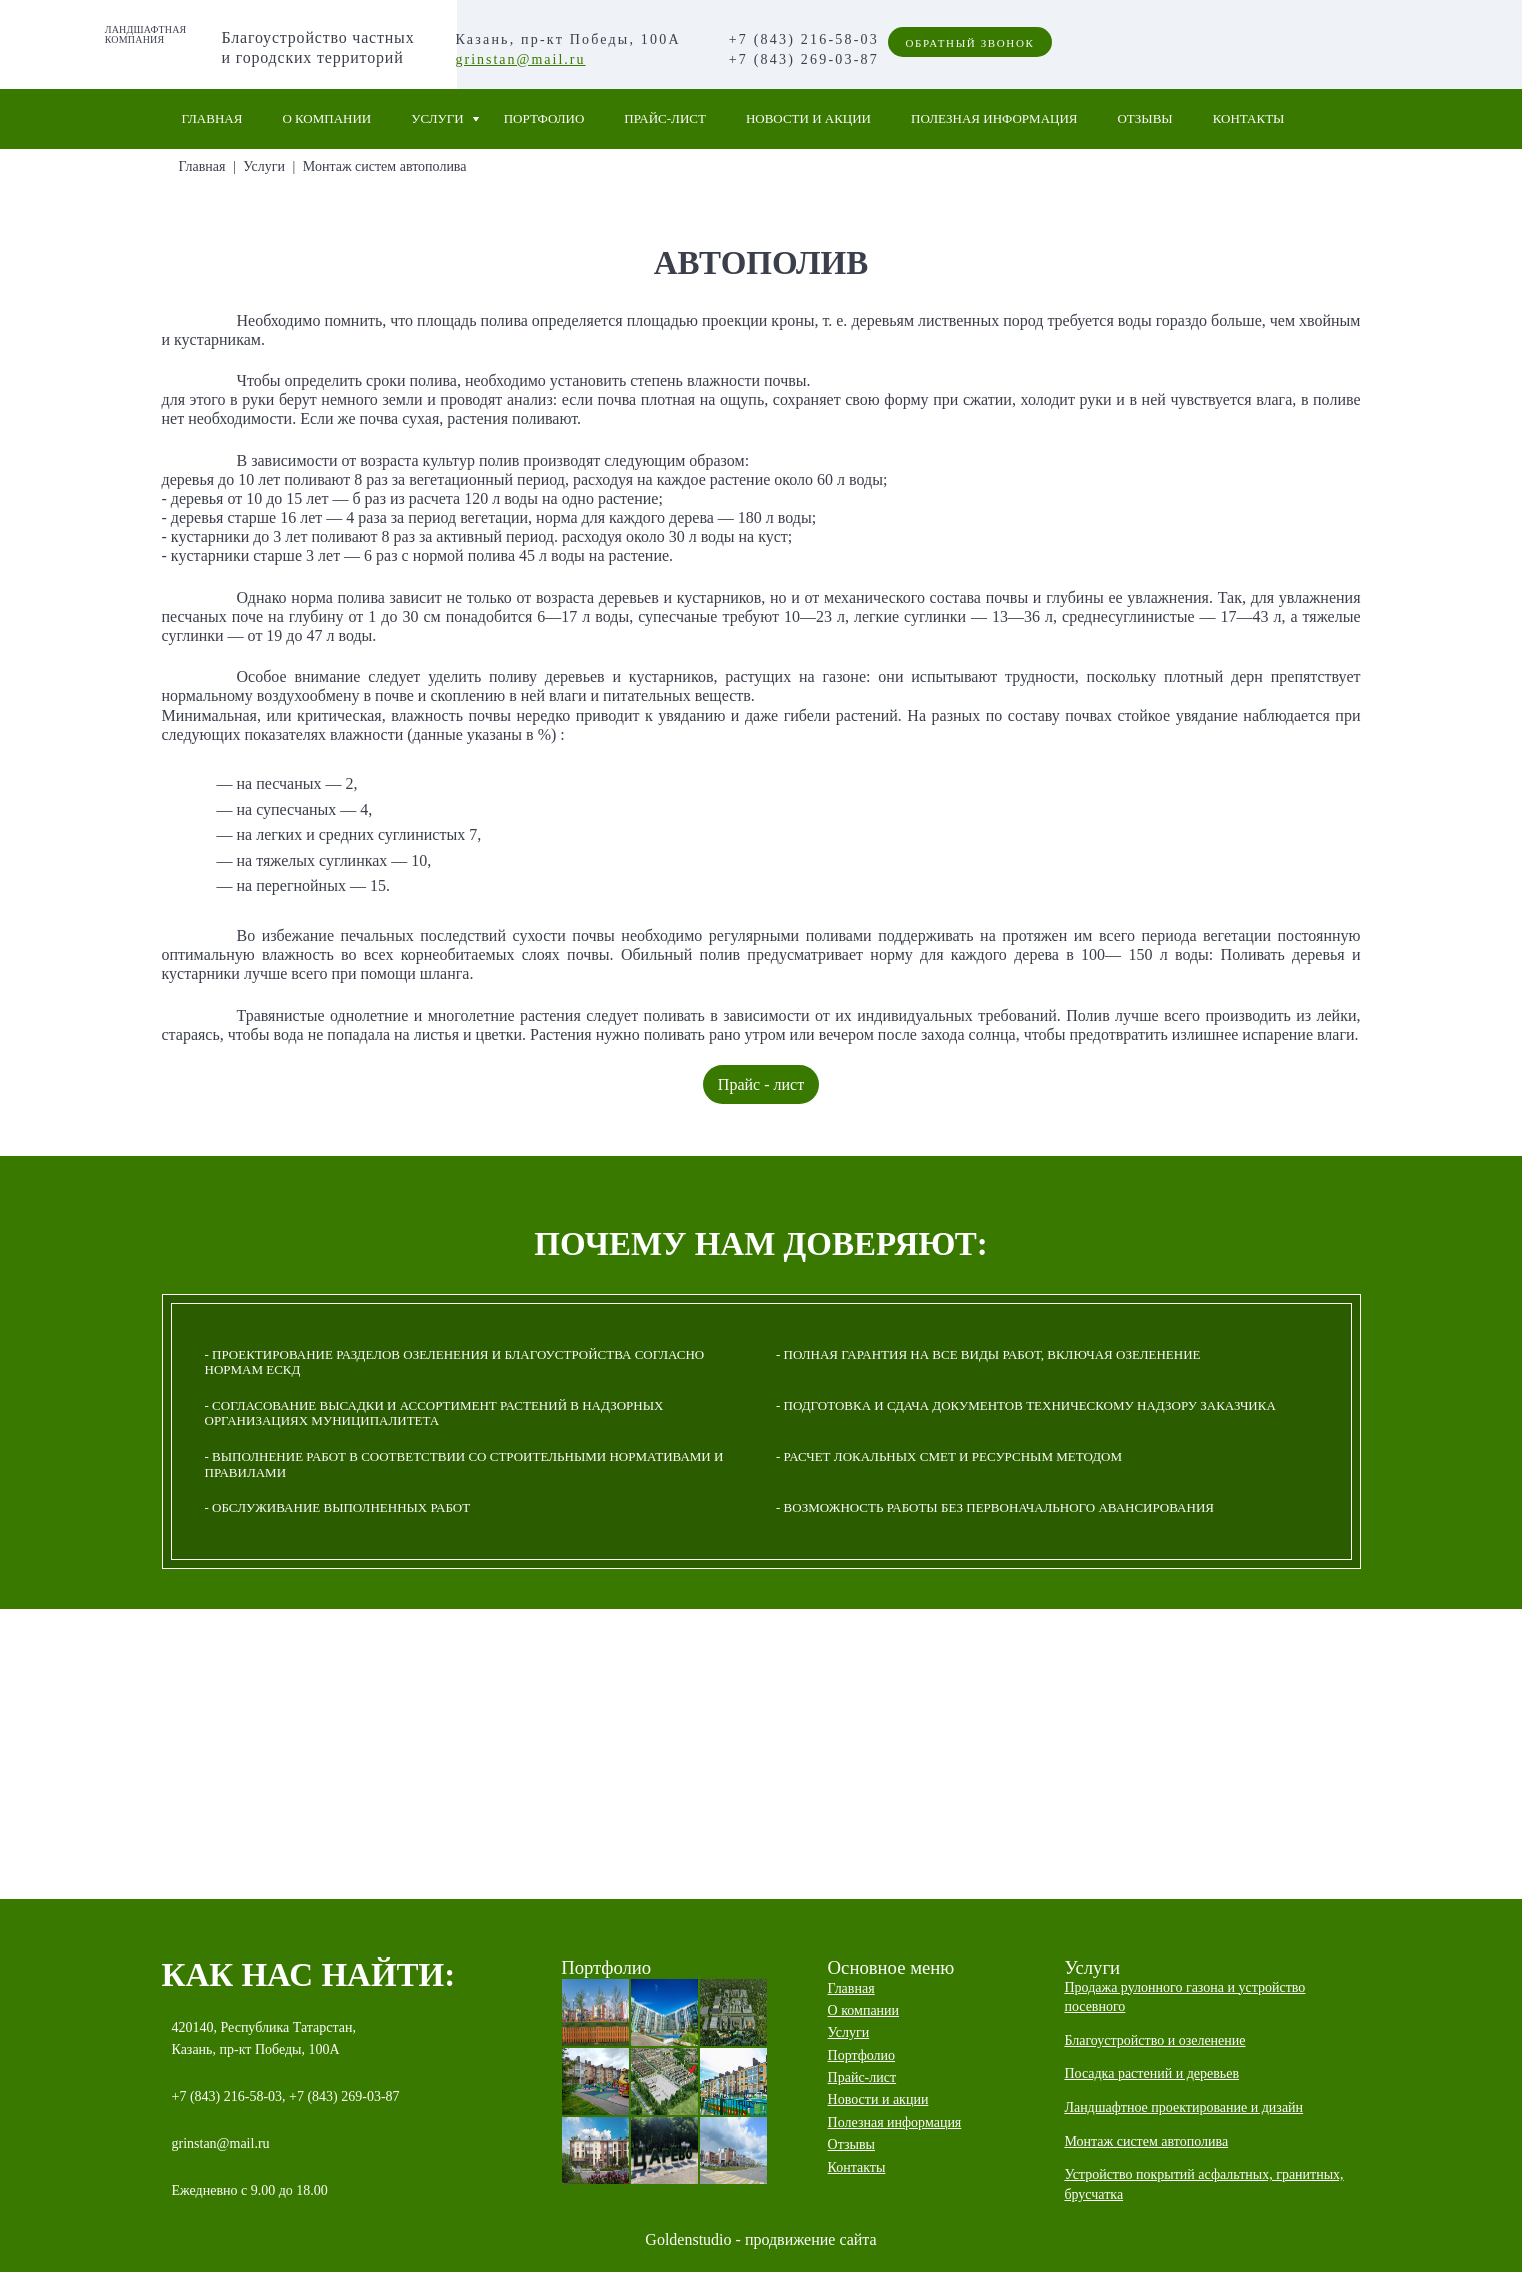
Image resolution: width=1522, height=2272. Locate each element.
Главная (212, 118)
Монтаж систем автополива (385, 166)
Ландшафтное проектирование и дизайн (1183, 2107)
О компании (326, 118)
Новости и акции (808, 118)
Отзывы (1144, 118)
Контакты (1249, 118)
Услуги (437, 118)
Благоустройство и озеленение (1154, 2040)
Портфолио (544, 118)
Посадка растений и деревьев (1151, 2073)
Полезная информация (994, 118)
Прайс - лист (761, 1084)
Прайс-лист (665, 118)
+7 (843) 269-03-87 (804, 59)
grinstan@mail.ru (520, 59)
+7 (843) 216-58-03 (804, 39)
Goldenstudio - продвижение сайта (760, 2239)
